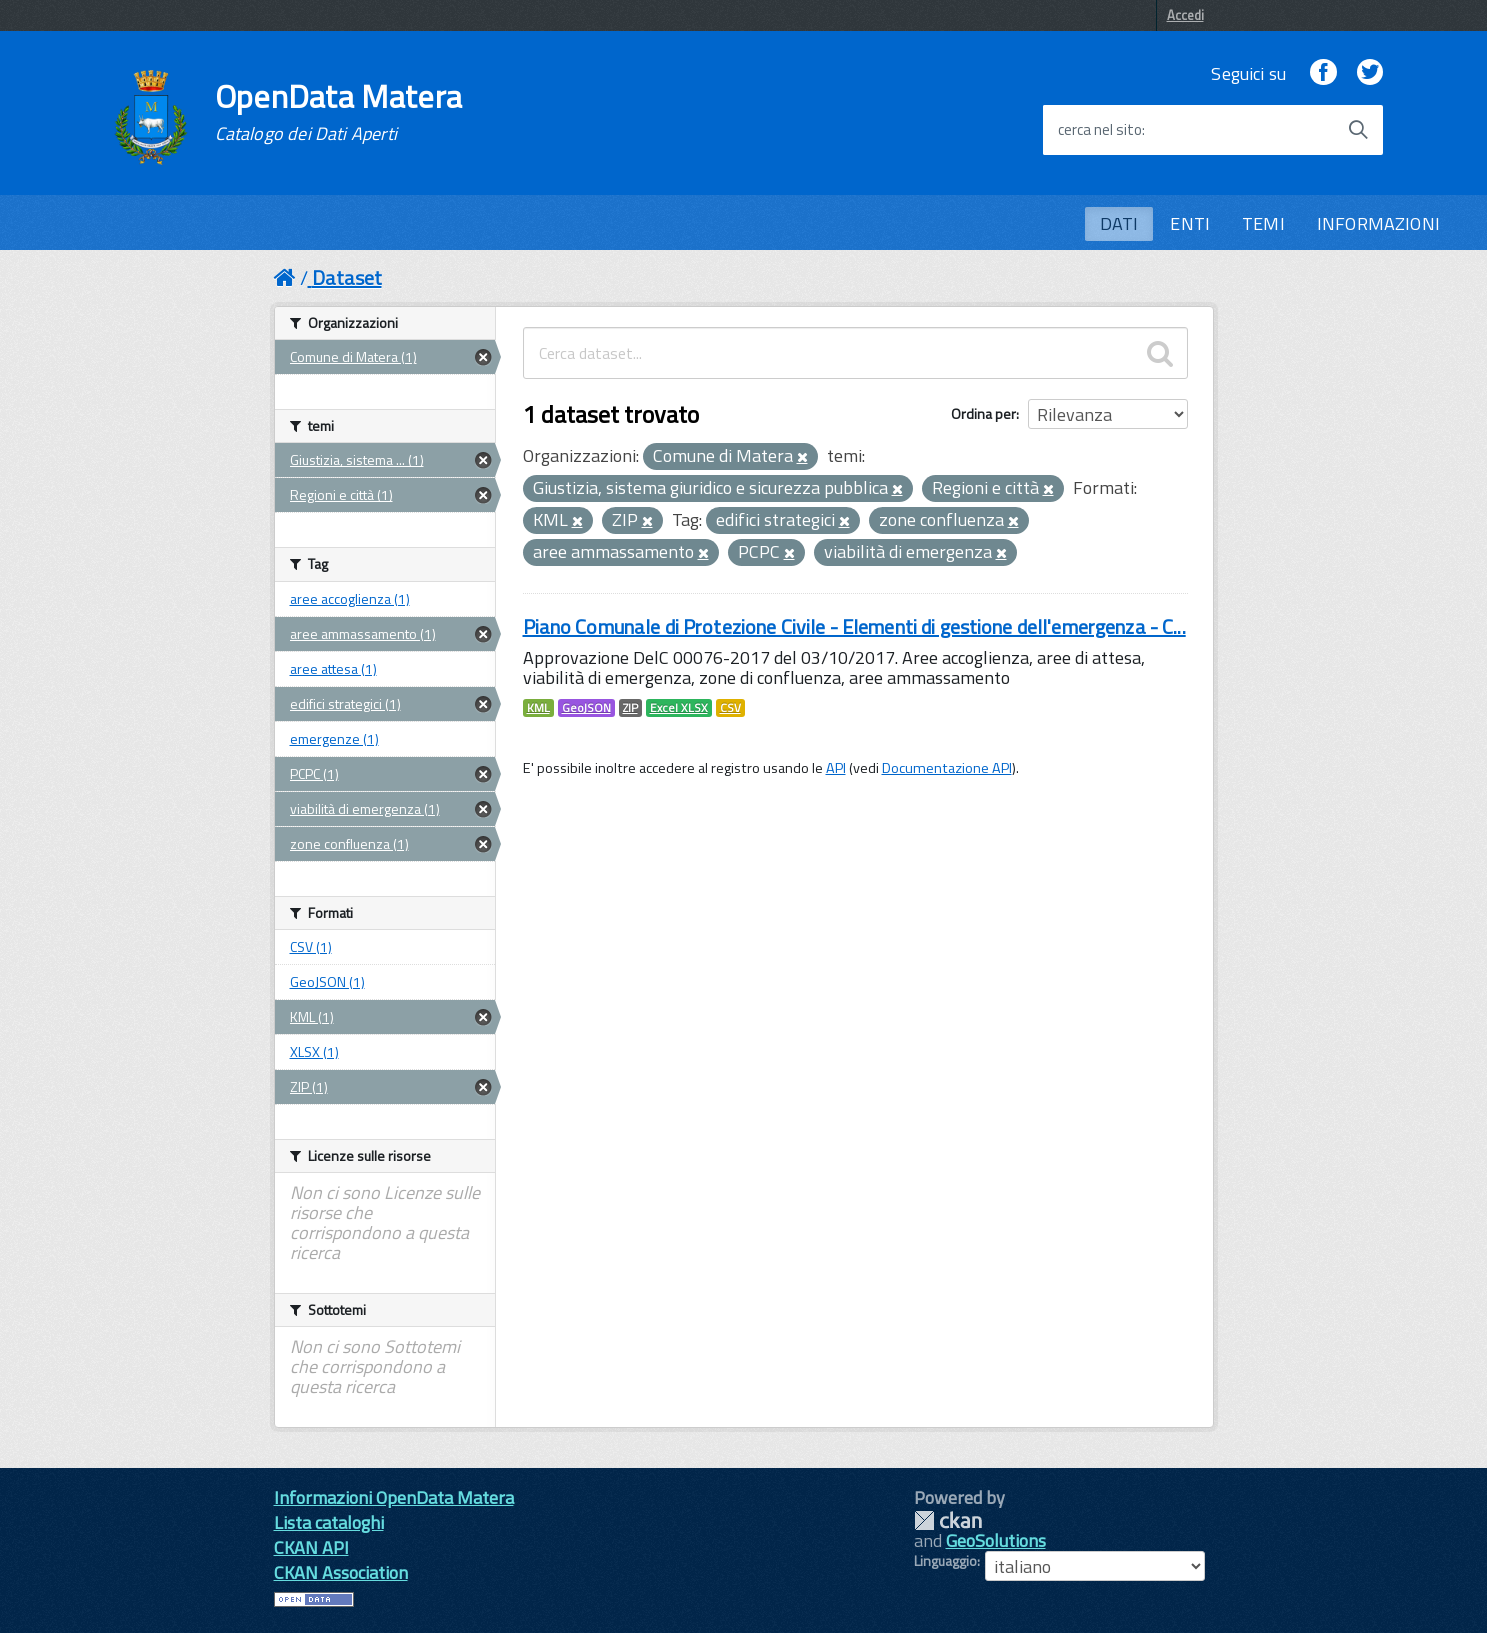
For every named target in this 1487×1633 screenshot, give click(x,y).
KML (538, 708)
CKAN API (311, 1547)
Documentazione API (947, 768)
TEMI (1263, 223)
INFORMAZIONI (1378, 223)
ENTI (1190, 223)
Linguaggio (945, 1561)
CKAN (948, 1520)
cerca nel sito (1100, 130)
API (836, 768)
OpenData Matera (339, 112)
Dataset (347, 277)
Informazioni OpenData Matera (394, 1497)
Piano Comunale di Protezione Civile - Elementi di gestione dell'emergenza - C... (854, 626)
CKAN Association (341, 1572)
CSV (730, 708)
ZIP (630, 708)
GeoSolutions (996, 1540)
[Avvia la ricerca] (1358, 130)
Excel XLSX (679, 708)
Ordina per (983, 413)
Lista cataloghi (329, 1522)
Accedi (1185, 15)
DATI (1119, 223)
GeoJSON (586, 708)
